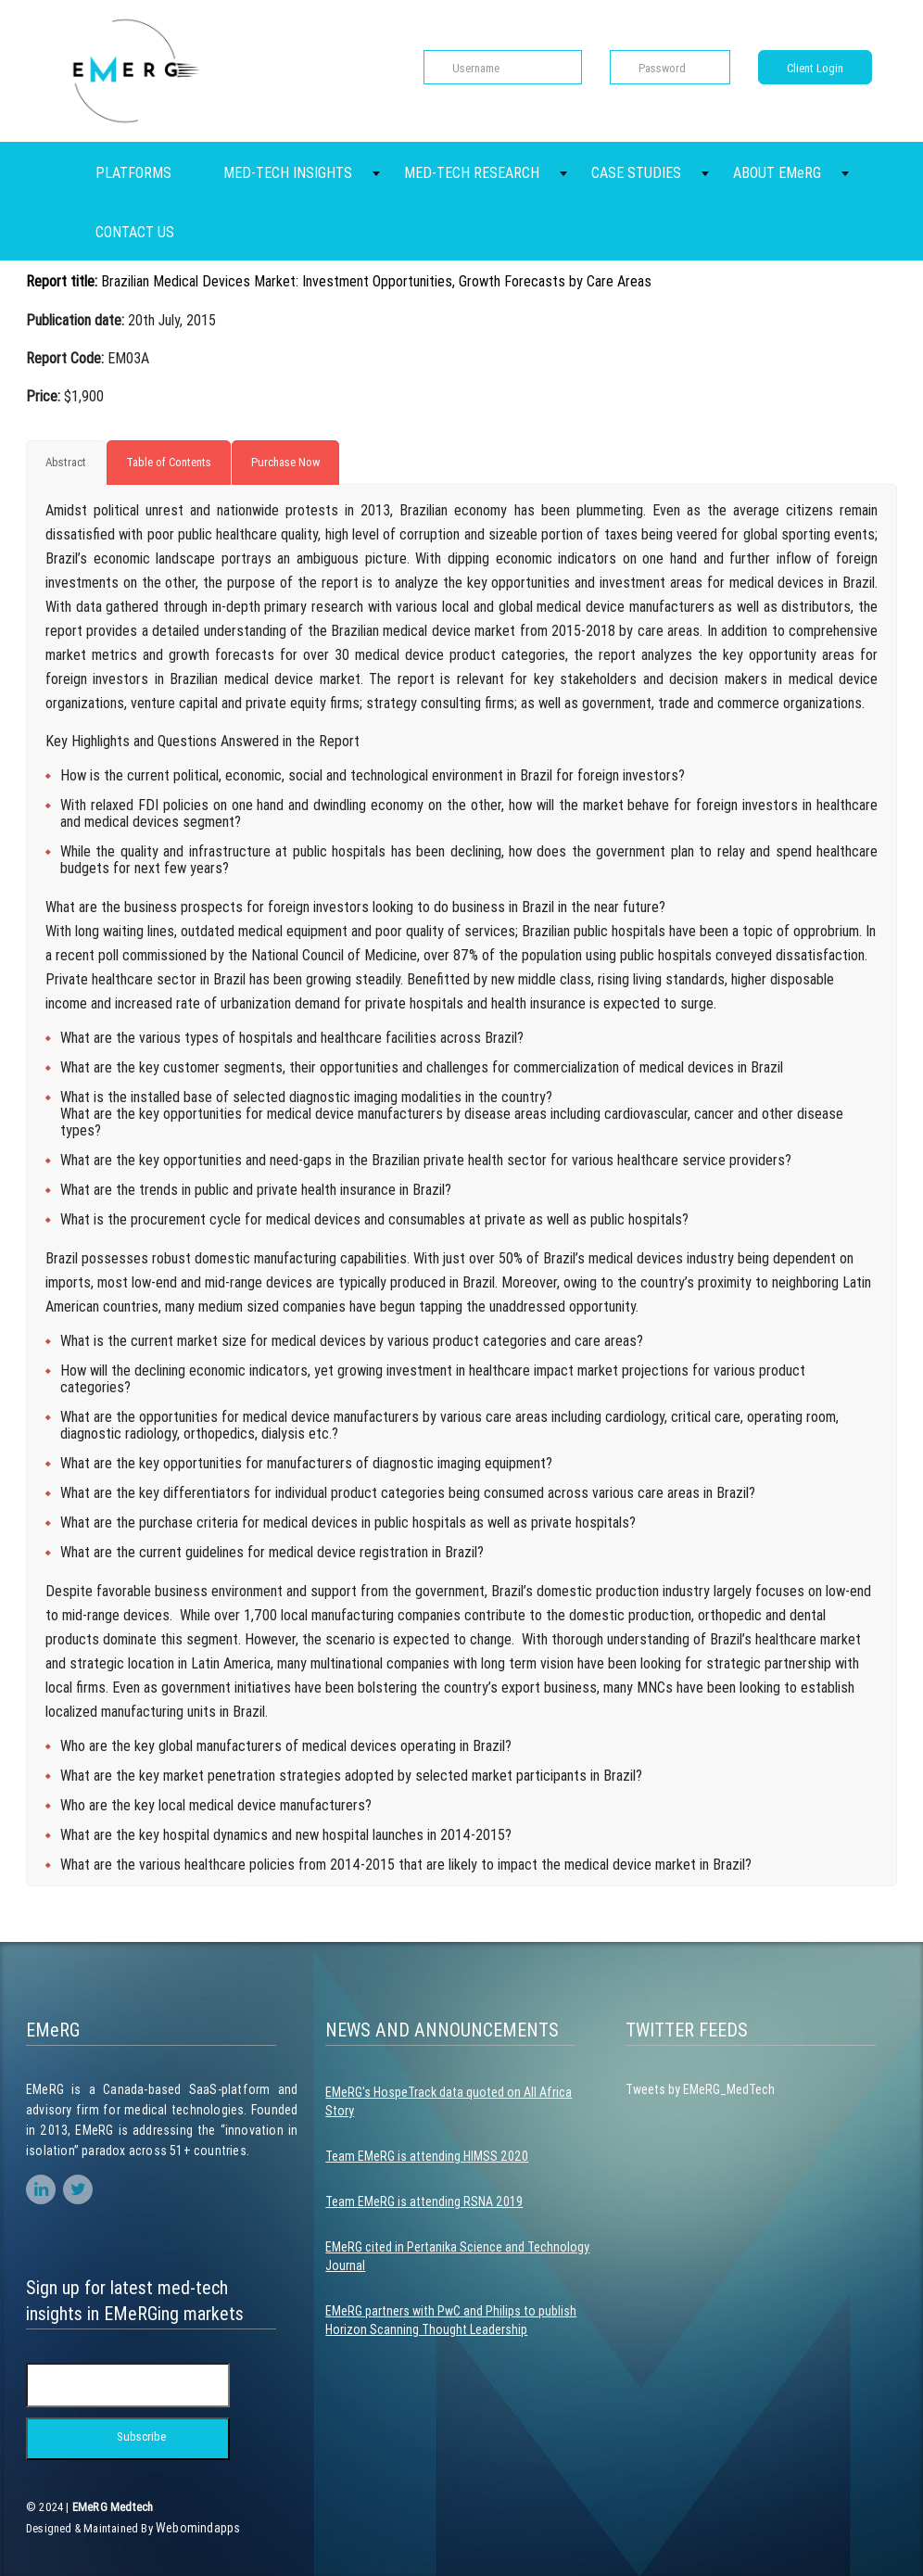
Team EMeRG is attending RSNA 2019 (424, 2201)
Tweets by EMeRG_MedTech (700, 2089)
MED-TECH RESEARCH (471, 172)
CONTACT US (134, 231)
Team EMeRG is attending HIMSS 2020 (426, 2156)
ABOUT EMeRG (777, 172)
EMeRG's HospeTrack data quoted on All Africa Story (448, 2101)
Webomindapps (198, 2527)
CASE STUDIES (636, 172)
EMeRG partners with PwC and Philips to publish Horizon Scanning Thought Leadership (450, 2320)
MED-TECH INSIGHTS (287, 172)
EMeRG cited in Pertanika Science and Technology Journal (457, 2256)
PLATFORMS (133, 172)
